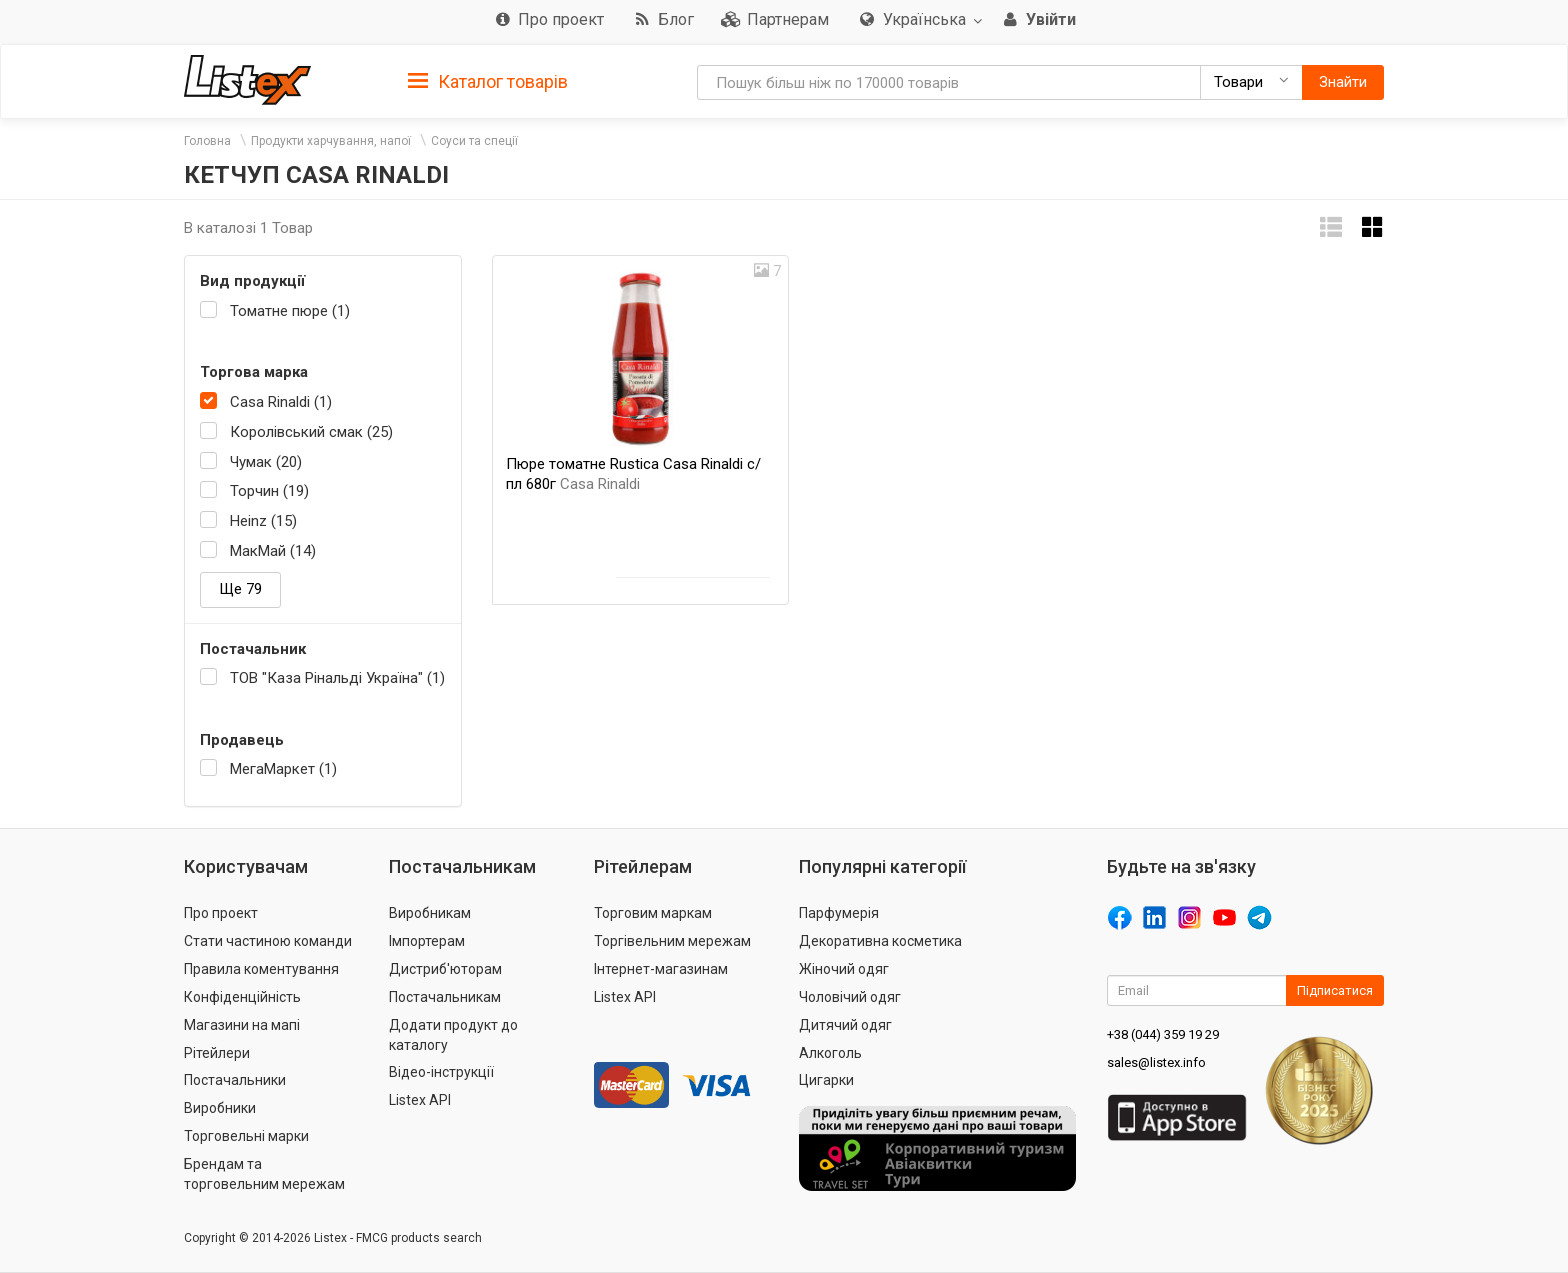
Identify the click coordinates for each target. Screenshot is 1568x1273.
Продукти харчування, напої (331, 141)
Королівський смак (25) (311, 432)
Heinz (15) (263, 521)
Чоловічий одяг (850, 997)
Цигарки (826, 1080)
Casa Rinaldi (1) (281, 402)
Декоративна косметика (880, 941)
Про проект (221, 913)
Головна (207, 141)
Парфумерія (839, 913)
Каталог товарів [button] (488, 82)
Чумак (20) (266, 462)
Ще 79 (240, 589)
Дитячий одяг (845, 1025)
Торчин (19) (269, 491)
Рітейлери (217, 1053)
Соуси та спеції (474, 141)
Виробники (220, 1108)
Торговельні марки (246, 1136)
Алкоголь (830, 1053)
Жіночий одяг (844, 969)
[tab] (488, 80)
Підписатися (1335, 990)
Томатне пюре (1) (290, 311)
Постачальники (235, 1080)
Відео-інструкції (441, 1072)
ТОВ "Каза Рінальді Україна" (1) (337, 678)
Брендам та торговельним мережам (264, 1174)
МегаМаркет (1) (283, 769)
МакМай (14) (273, 551)
